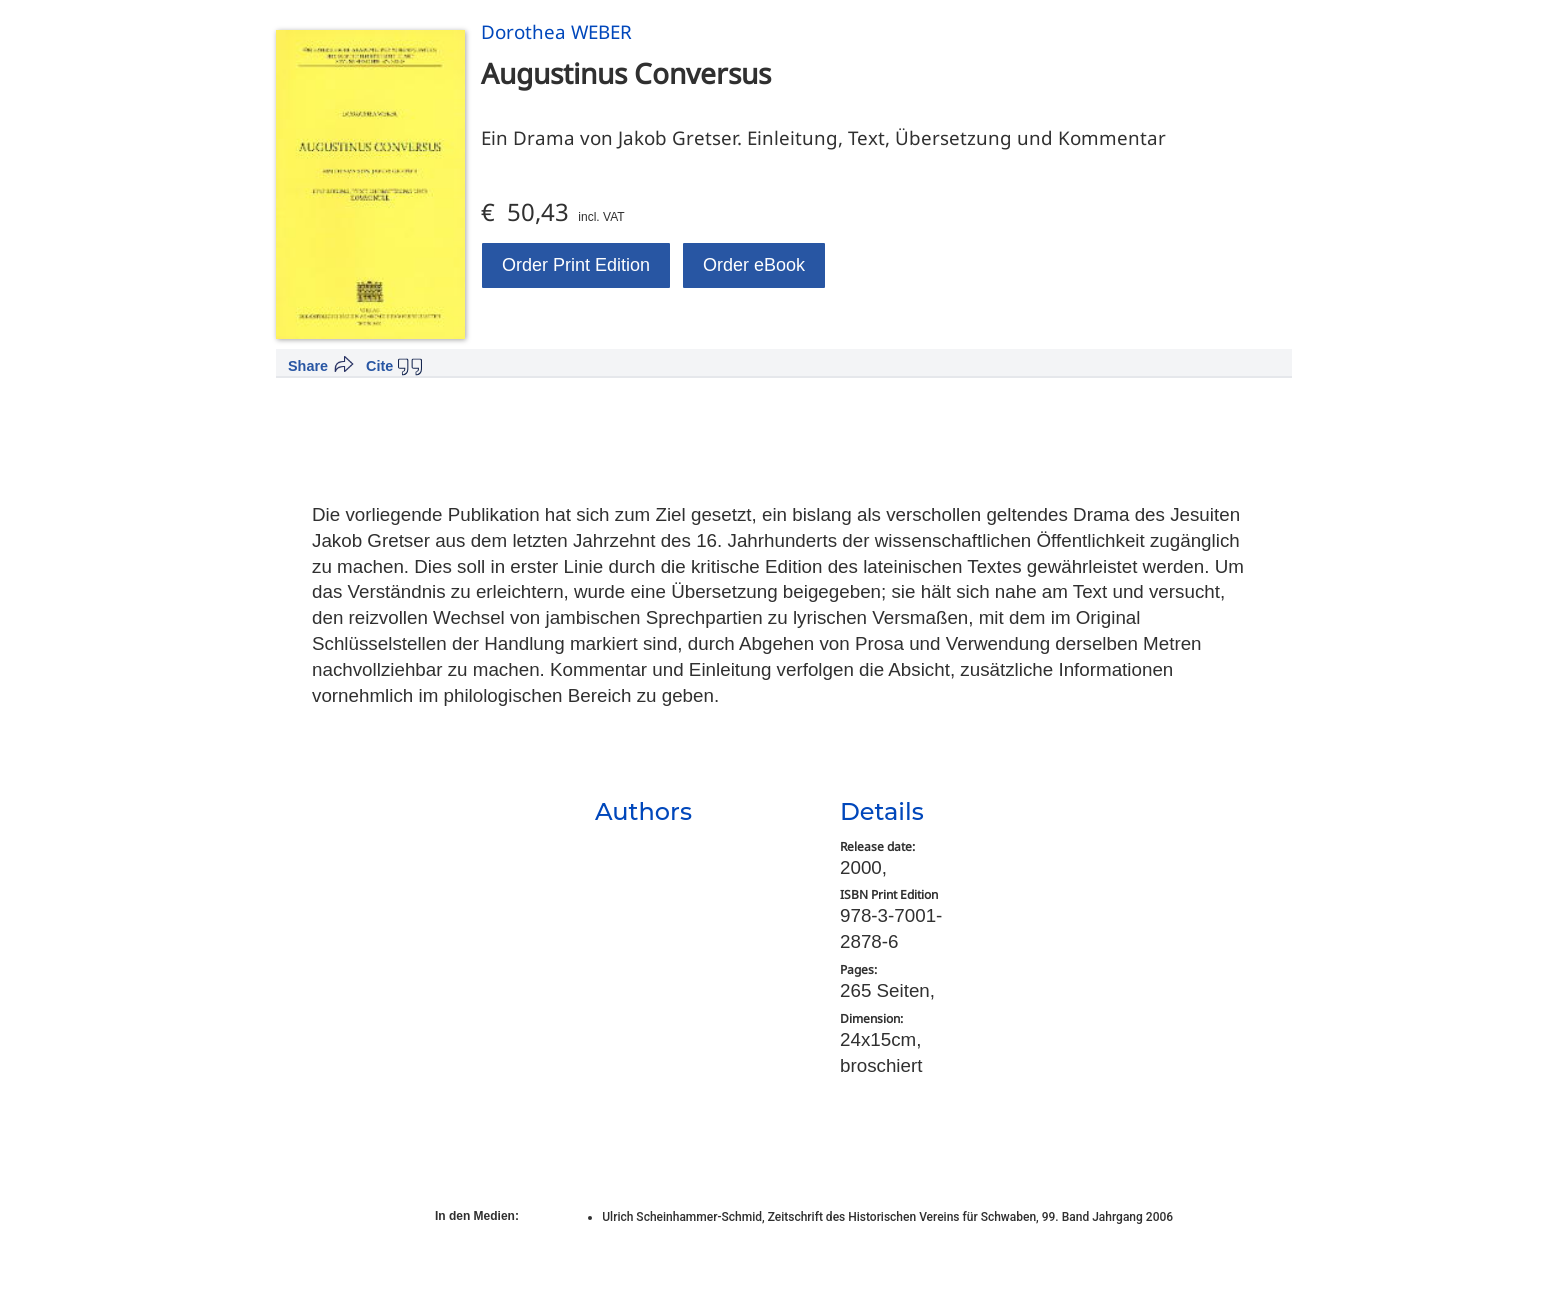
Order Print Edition (576, 265)
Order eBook (754, 265)
